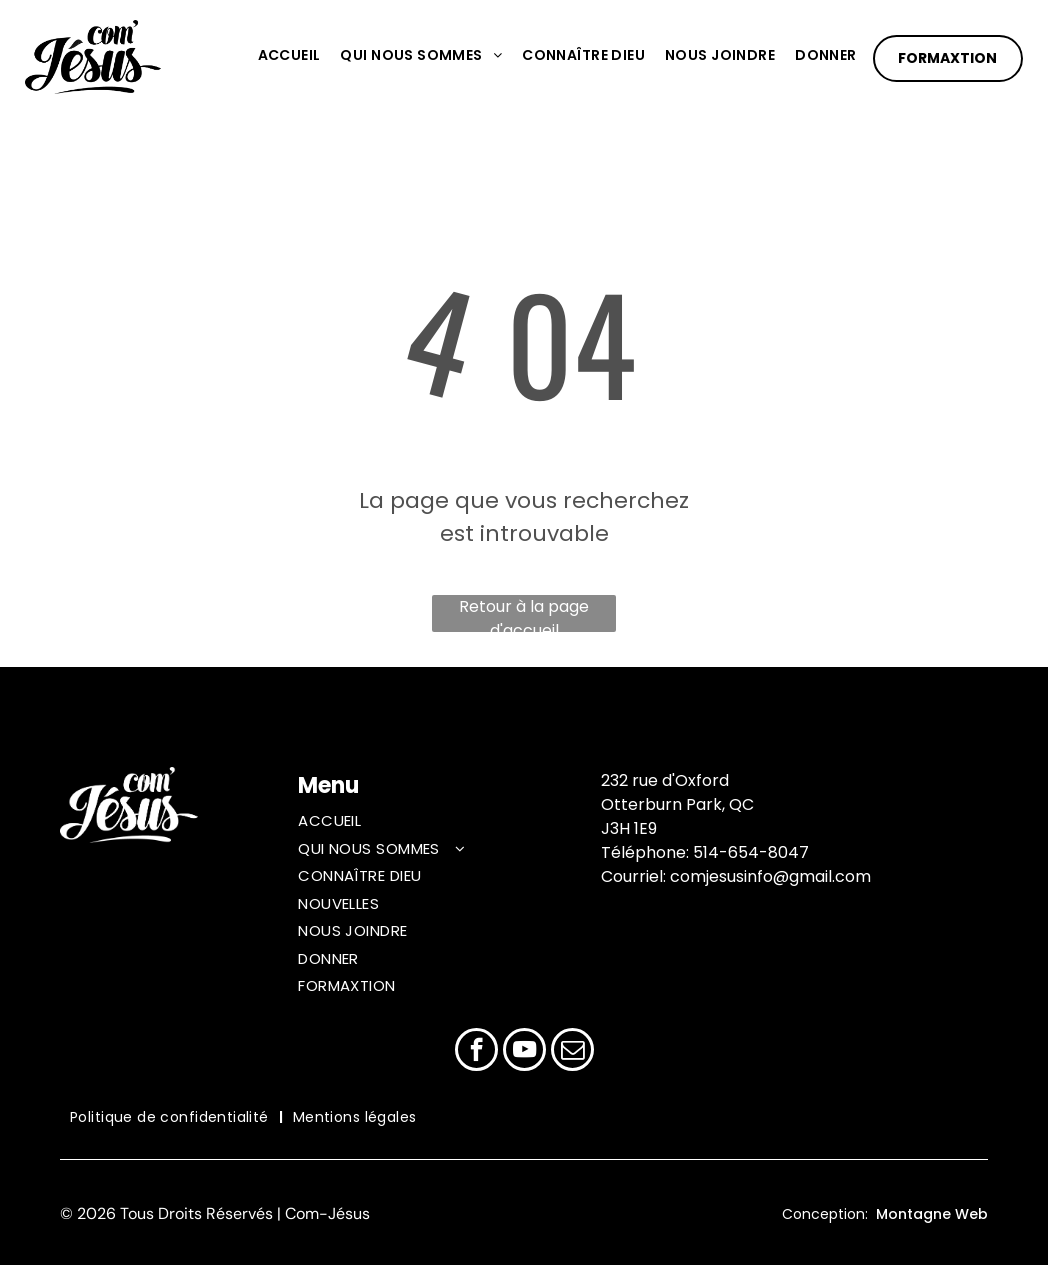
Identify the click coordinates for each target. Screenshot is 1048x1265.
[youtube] (524, 1052)
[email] (572, 1052)
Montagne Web (932, 1214)
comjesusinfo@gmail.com (770, 876)
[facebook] (476, 1052)
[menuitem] (279, 55)
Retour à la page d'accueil (524, 613)
